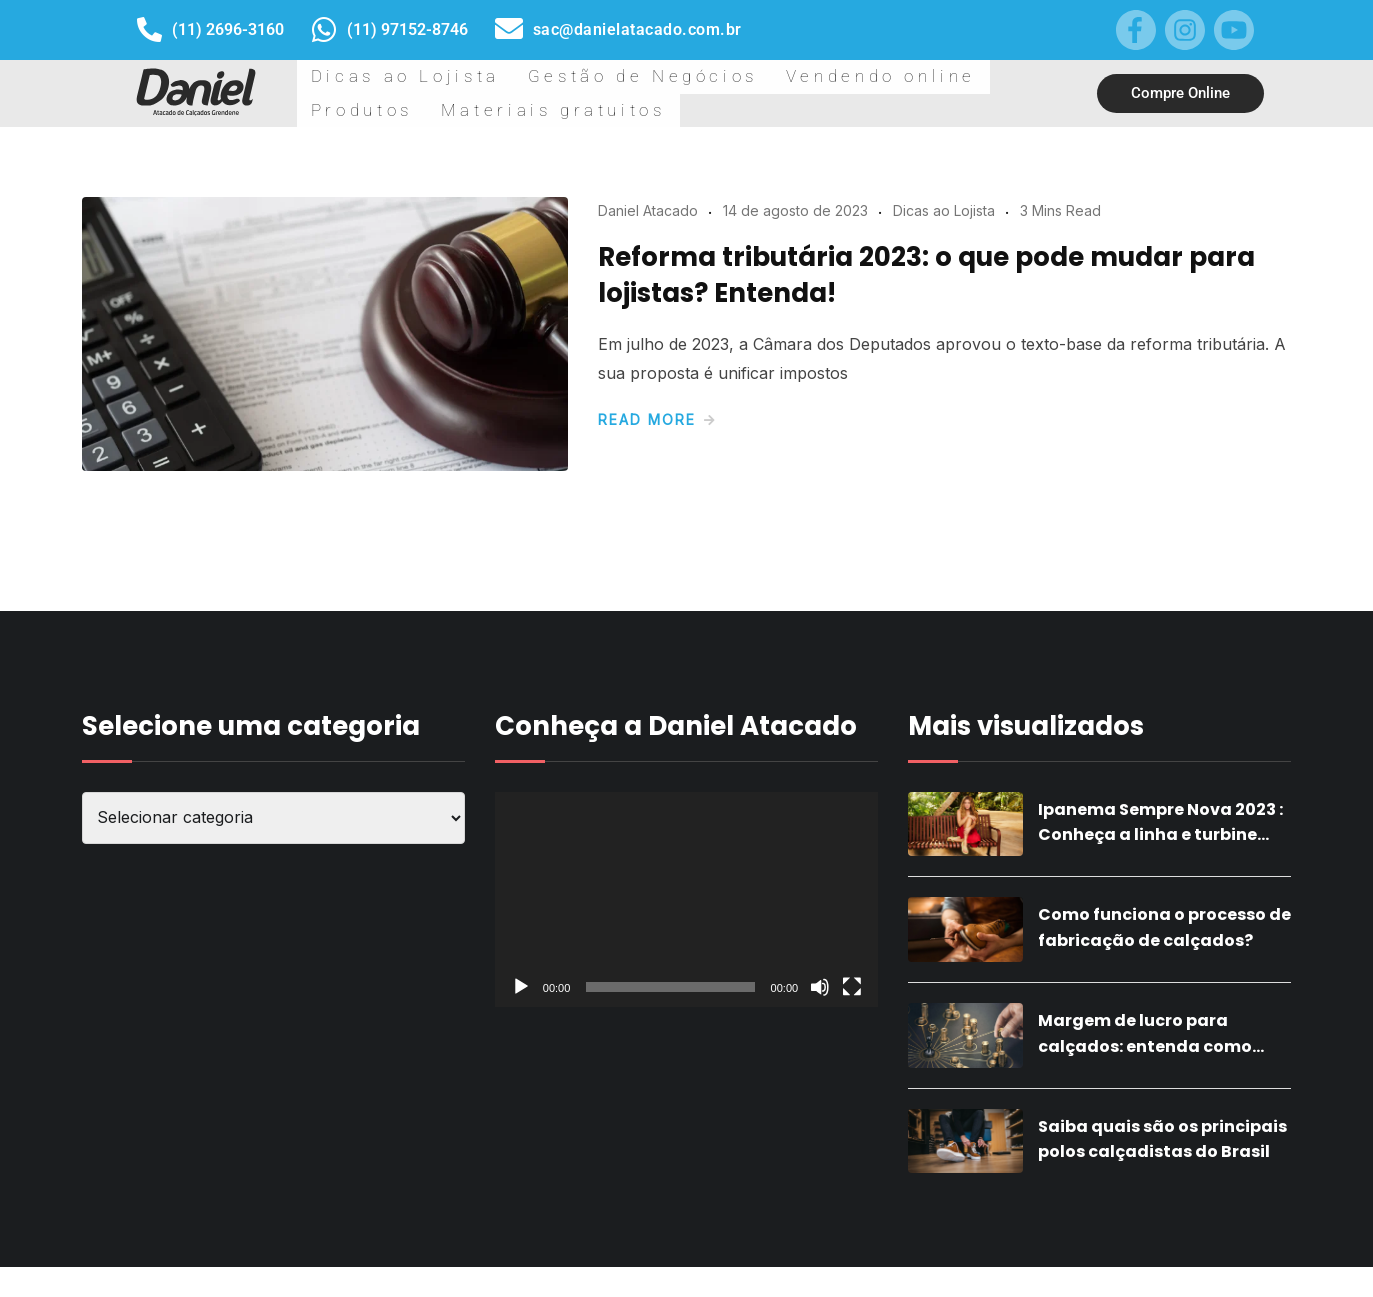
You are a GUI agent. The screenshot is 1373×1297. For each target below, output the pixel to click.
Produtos (835, 108)
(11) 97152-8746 (407, 29)
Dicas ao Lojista (371, 108)
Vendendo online (707, 108)
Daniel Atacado (648, 240)
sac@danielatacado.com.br (637, 29)
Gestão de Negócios (536, 108)
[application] (686, 930)
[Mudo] (820, 1017)
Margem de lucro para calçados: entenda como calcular (1145, 1076)
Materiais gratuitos (971, 108)
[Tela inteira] (852, 1017)
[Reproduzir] (521, 1017)
